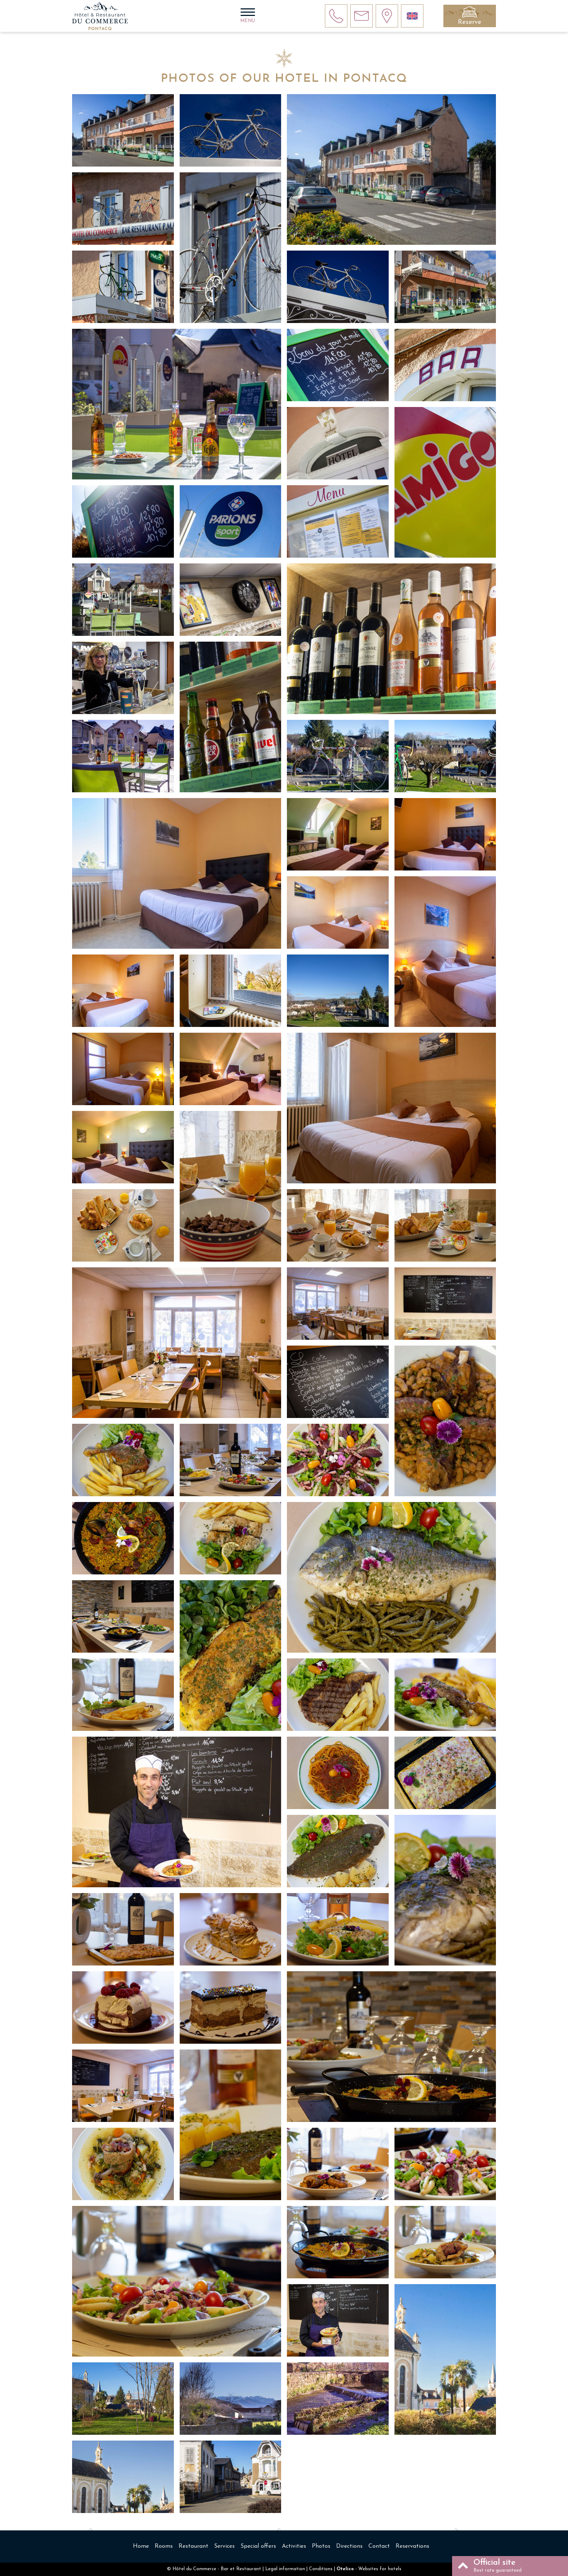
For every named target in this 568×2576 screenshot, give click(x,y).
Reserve (469, 22)
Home (141, 2546)
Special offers (258, 2546)
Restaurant (193, 2546)
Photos (321, 2546)
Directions (349, 2546)
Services (224, 2546)
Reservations (412, 2546)
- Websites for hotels (369, 2569)
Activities (294, 2546)
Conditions (321, 2569)
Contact (379, 2546)
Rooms (164, 2546)
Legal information (285, 2569)
